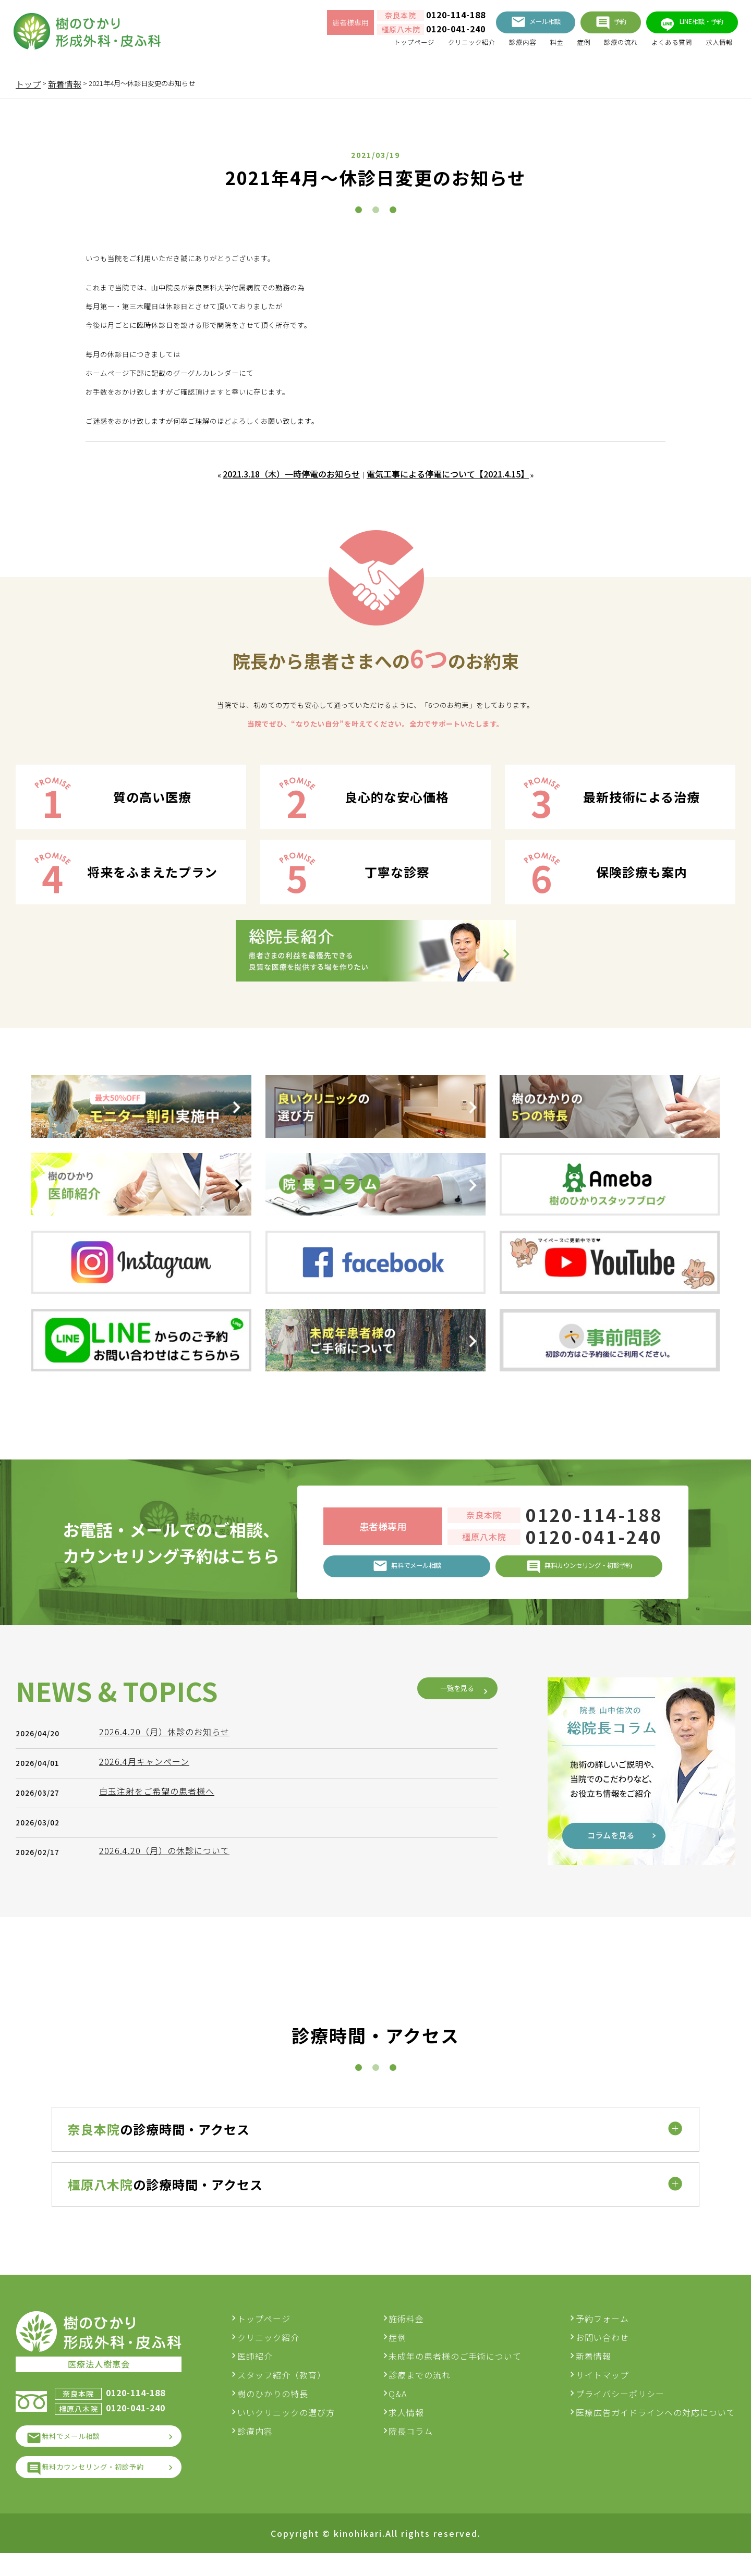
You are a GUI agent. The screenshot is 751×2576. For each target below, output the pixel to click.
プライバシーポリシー (620, 2405)
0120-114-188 (413, 18)
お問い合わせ (602, 2349)
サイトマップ (602, 2387)
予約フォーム (602, 2330)
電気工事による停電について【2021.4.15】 (448, 475)
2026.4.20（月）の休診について (169, 2046)
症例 (556, 47)
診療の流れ (599, 47)
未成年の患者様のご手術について (463, 2368)
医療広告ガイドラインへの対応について (655, 2424)
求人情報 (713, 47)
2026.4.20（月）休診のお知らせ (169, 1927)
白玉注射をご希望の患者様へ (162, 1986)
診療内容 (487, 47)
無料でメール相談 (82, 2452)
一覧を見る (449, 1884)
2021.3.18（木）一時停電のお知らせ (290, 475)
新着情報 (593, 2368)
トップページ (360, 47)
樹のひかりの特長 (290, 2405)
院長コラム (419, 2443)
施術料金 (415, 2330)
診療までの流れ (428, 2387)
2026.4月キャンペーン (149, 1957)
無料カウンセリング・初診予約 (109, 2488)
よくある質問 (658, 47)
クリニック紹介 (427, 47)
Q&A (406, 2405)
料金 (525, 47)
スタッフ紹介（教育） (299, 2387)
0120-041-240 (413, 32)
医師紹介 (272, 2368)
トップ (28, 84)
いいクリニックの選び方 (303, 2424)
